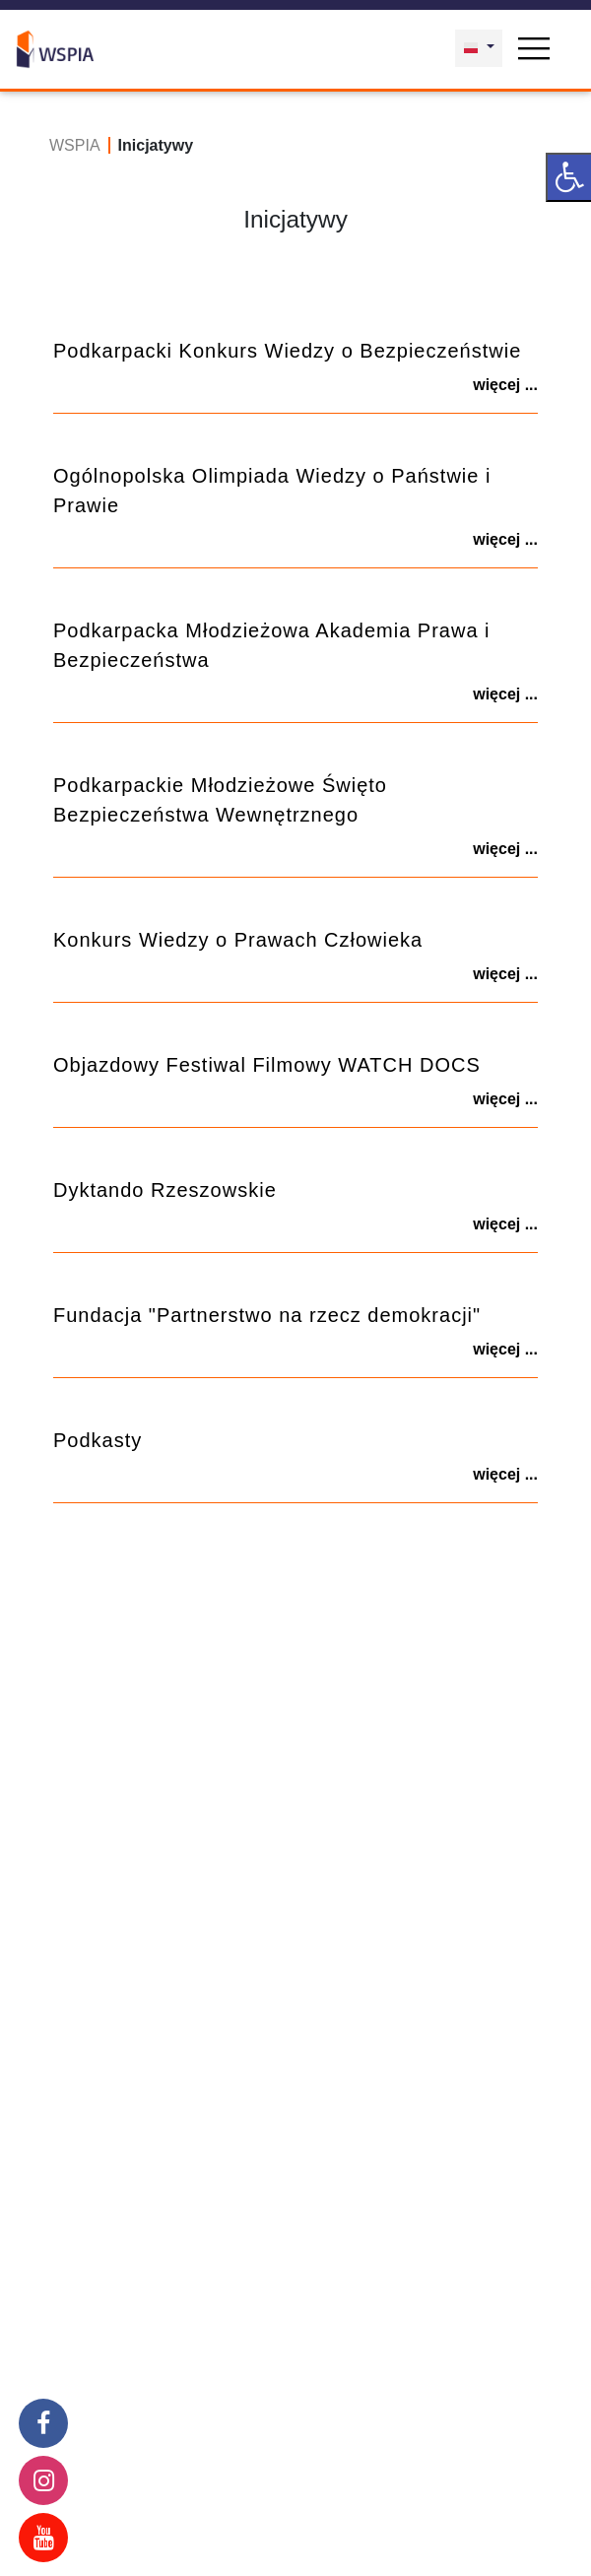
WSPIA (74, 145)
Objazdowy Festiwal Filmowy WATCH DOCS (267, 1065)
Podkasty (97, 1440)
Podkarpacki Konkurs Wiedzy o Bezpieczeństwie (287, 351)
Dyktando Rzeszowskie (165, 1190)
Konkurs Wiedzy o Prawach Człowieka (238, 940)
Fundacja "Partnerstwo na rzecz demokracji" (267, 1315)
